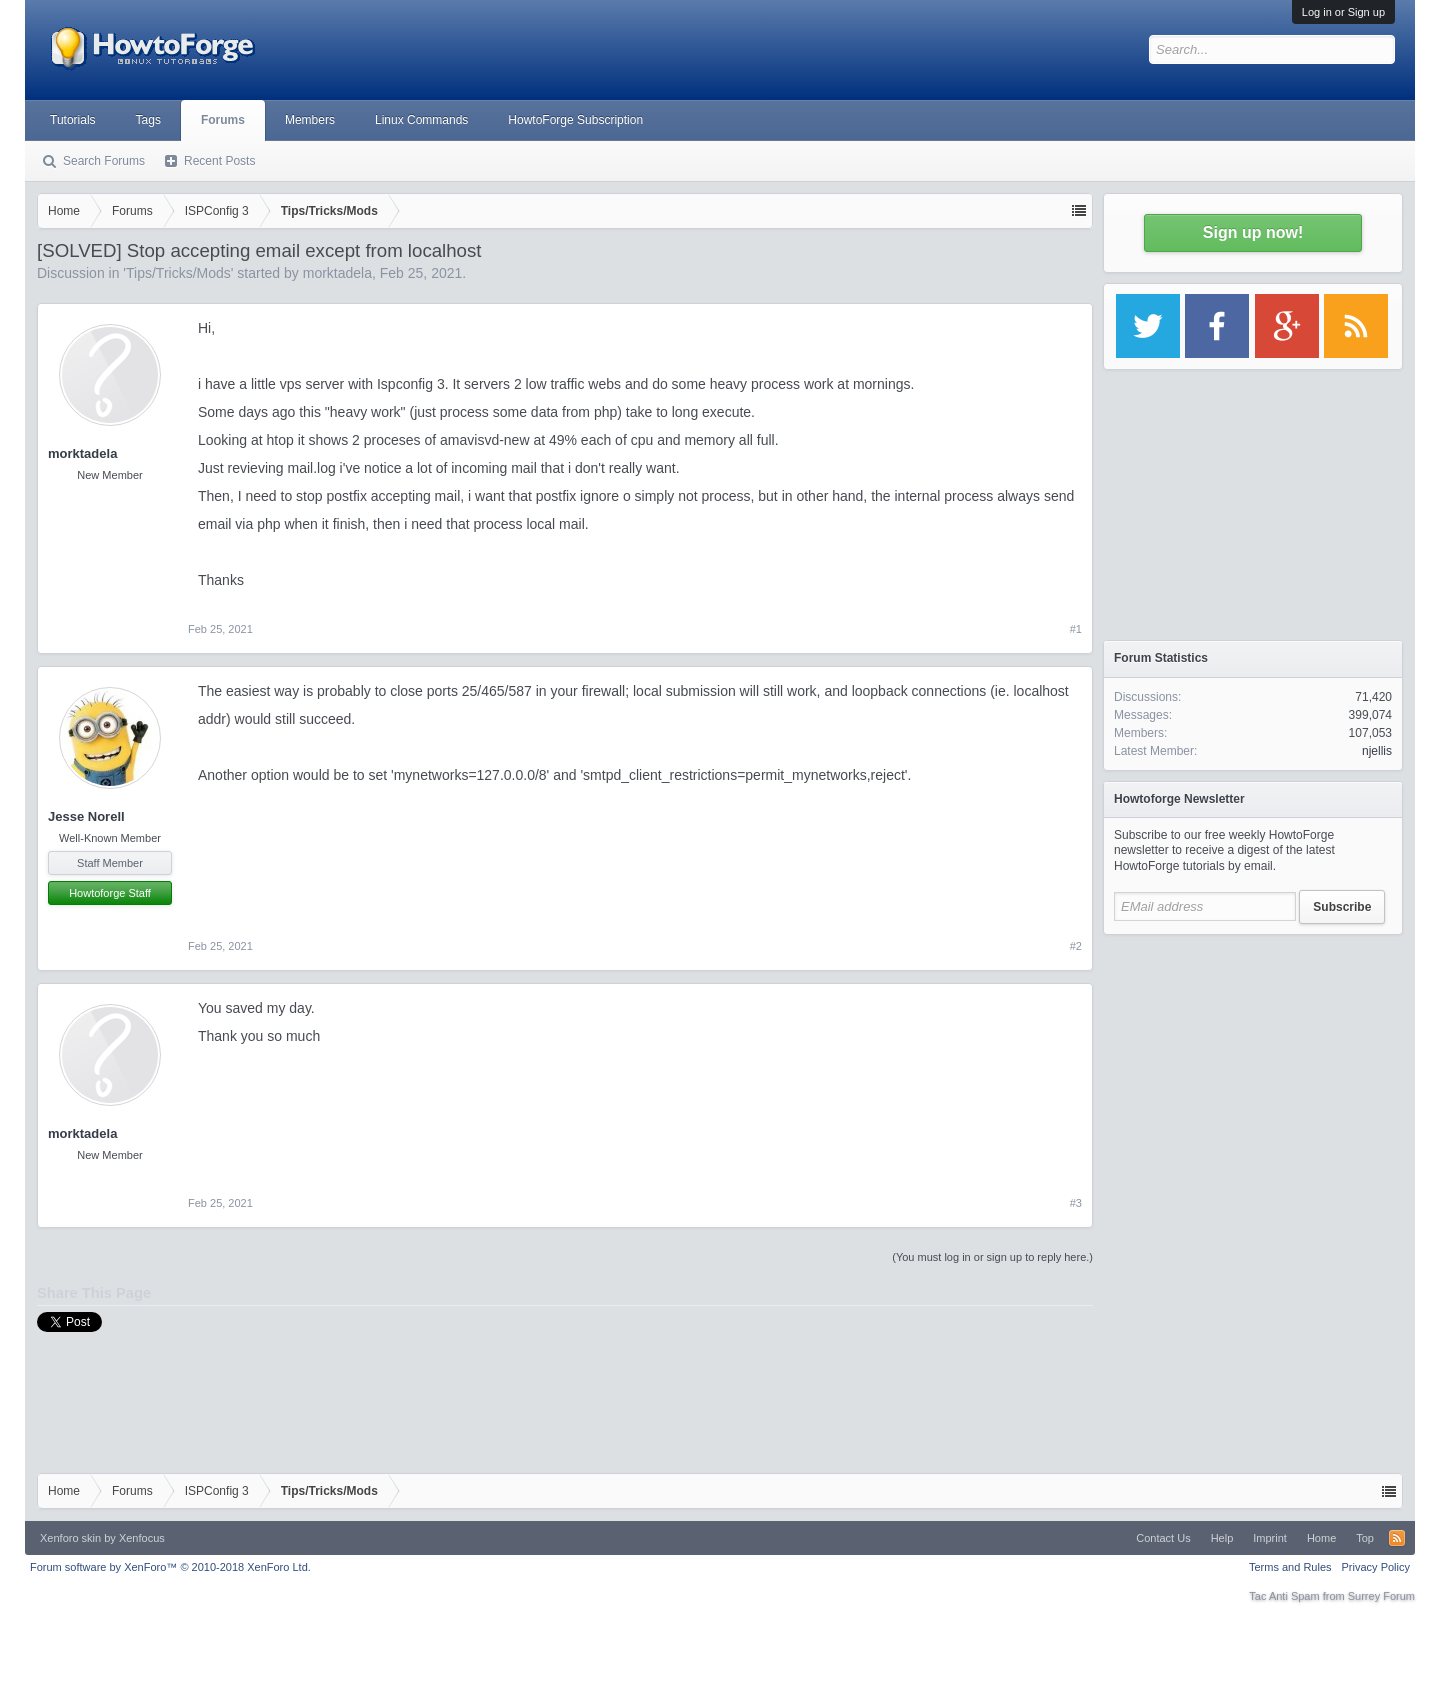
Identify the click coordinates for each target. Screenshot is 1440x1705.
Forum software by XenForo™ (170, 1567)
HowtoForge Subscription (575, 120)
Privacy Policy (1376, 1567)
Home (1321, 1538)
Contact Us (1163, 1538)
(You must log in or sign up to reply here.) (992, 1257)
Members (310, 120)
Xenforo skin (70, 1538)
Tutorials (73, 120)
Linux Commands (421, 120)
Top (1365, 1538)
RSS (1397, 1538)
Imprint (1270, 1538)
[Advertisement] (1253, 1070)
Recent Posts (219, 161)
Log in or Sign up (1343, 12)
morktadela (337, 273)
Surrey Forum (1381, 1596)
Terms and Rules (1290, 1567)
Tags (148, 120)
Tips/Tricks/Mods (178, 273)
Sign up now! (1253, 232)
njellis (1377, 751)
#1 (1076, 629)
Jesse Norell (86, 816)
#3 (1076, 1203)
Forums (223, 120)
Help (1222, 1538)
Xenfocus (142, 1538)
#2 (1076, 946)
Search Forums (104, 161)
